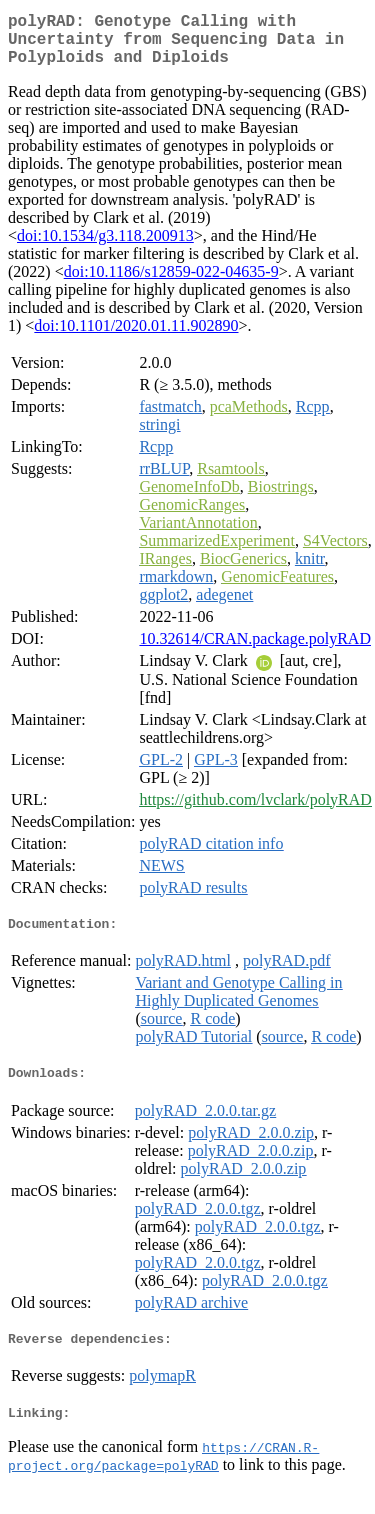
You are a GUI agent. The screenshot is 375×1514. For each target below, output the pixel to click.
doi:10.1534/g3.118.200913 (105, 247)
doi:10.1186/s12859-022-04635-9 (171, 283)
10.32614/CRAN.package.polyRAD (255, 650)
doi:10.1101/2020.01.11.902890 (136, 337)
